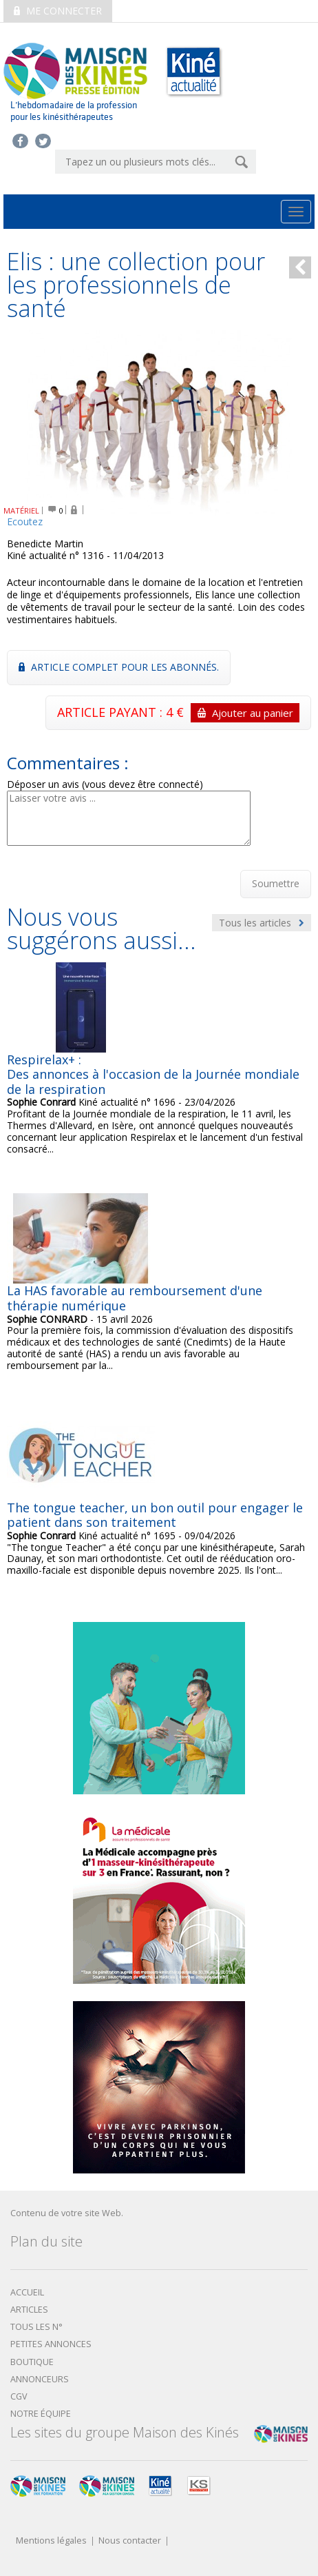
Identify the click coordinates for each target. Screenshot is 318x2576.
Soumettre (275, 883)
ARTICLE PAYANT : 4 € (178, 712)
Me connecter (58, 10)
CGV (19, 2396)
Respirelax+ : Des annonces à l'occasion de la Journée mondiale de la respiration (153, 1074)
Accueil (27, 2292)
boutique (32, 2362)
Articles (29, 2309)
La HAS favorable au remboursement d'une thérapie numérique (134, 1298)
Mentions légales (51, 2541)
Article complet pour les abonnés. (119, 666)
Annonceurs (39, 2379)
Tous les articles (261, 922)
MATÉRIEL (21, 510)
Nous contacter (129, 2541)
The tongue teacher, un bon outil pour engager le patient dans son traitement (155, 1515)
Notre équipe (40, 2414)
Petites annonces (51, 2344)
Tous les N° (36, 2327)
